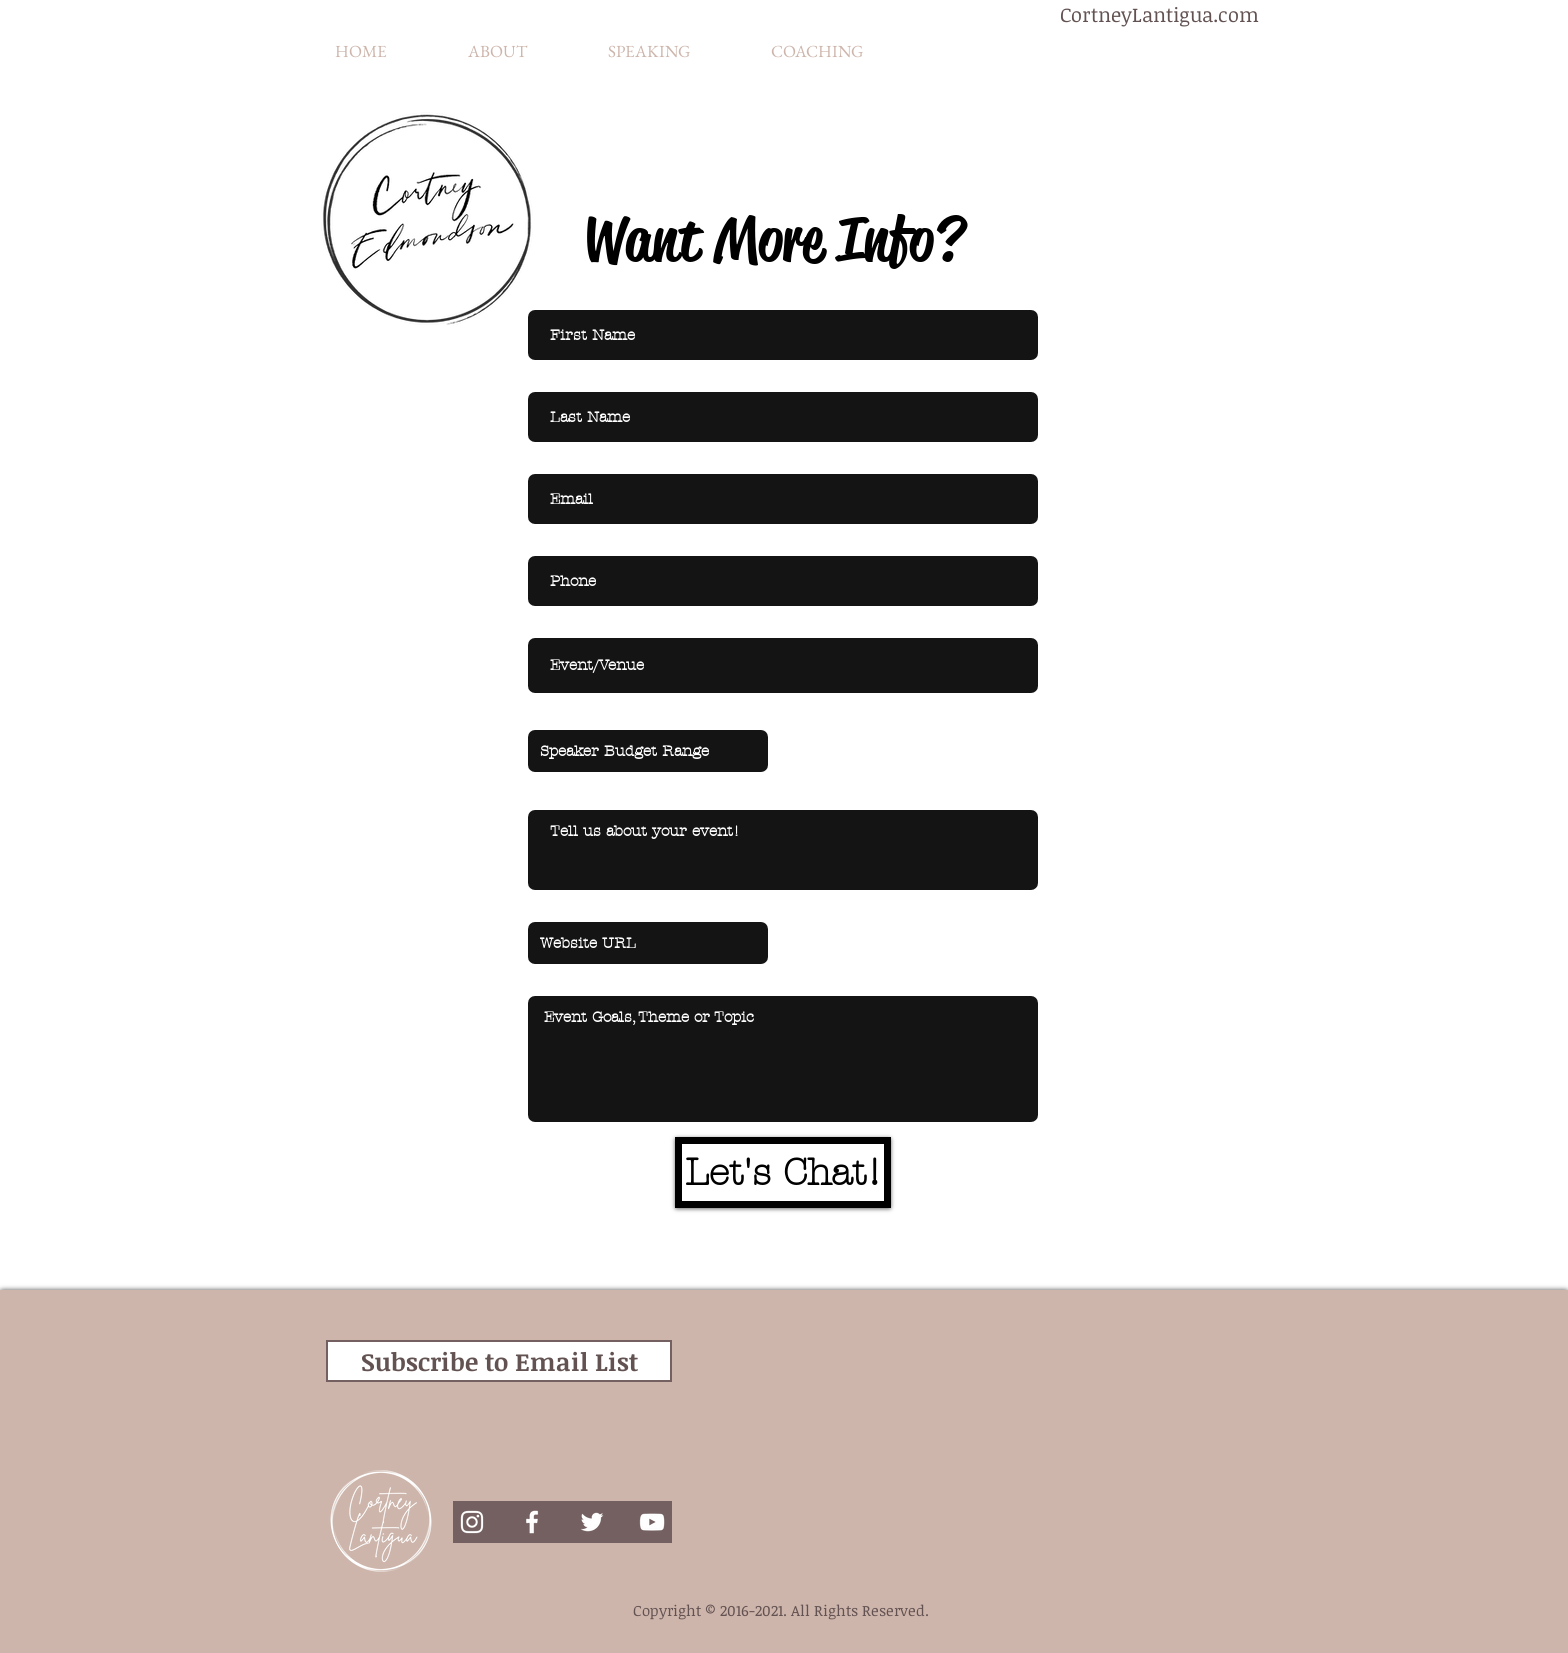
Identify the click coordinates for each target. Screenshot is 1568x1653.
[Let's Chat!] (783, 1172)
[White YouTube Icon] (652, 1522)
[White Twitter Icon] (592, 1522)
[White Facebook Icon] (532, 1522)
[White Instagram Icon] (472, 1522)
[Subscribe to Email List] (499, 1361)
